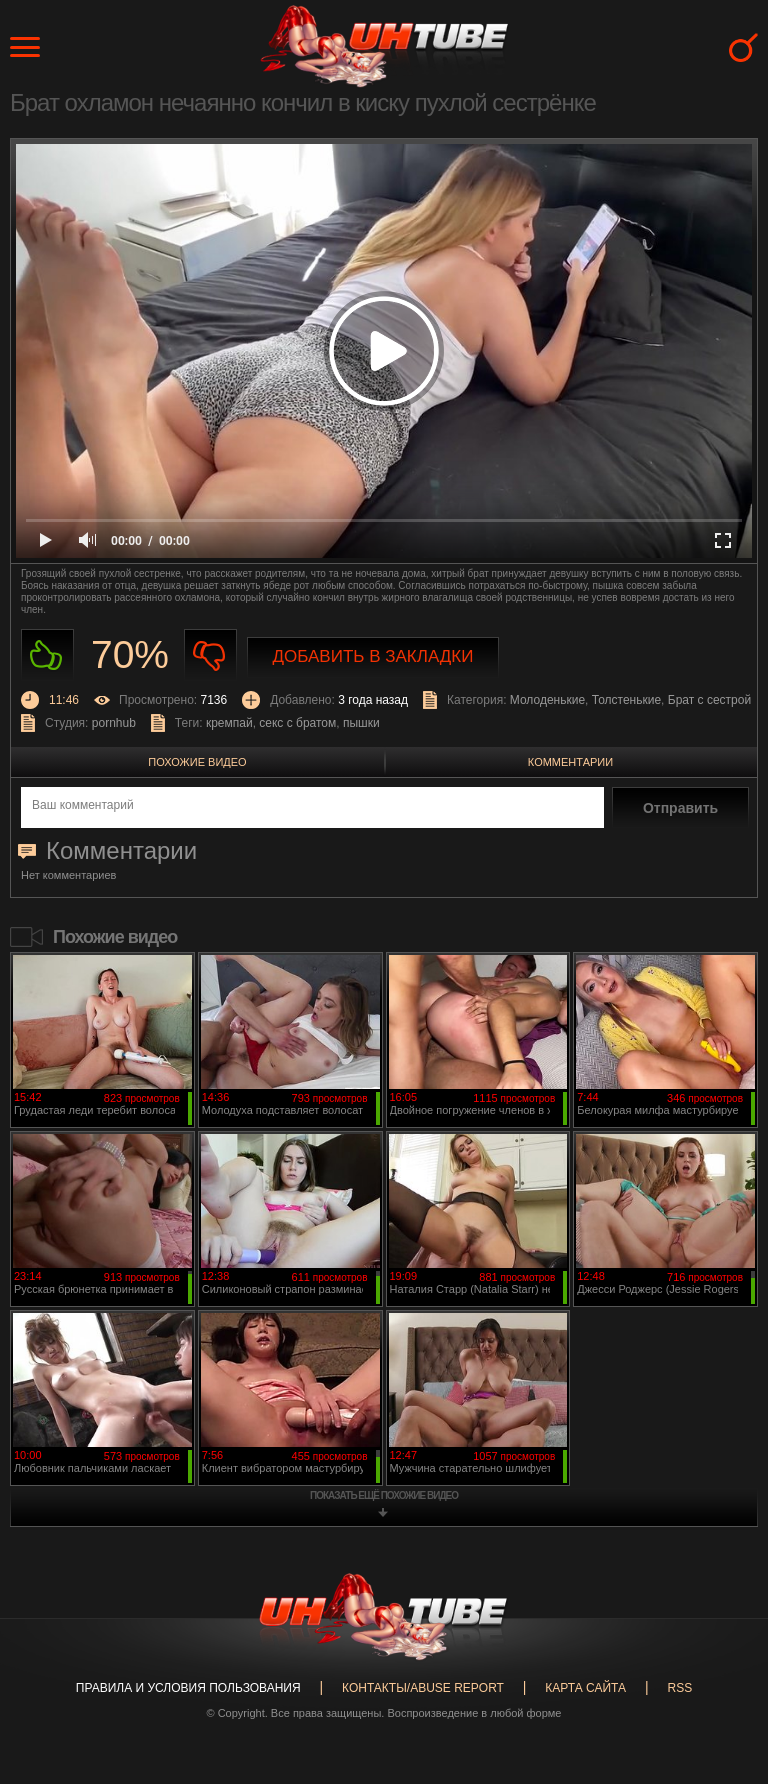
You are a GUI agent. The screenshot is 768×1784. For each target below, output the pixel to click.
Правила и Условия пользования (188, 1688)
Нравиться (47, 655)
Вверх (723, 1679)
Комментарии (570, 762)
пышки (361, 723)
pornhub (114, 723)
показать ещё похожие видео (384, 1495)
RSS (679, 1688)
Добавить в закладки (373, 656)
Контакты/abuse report (423, 1688)
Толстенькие (626, 700)
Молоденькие (547, 700)
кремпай (229, 723)
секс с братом (297, 723)
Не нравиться (210, 655)
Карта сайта (585, 1688)
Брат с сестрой (709, 700)
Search (743, 47)
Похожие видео (197, 762)
